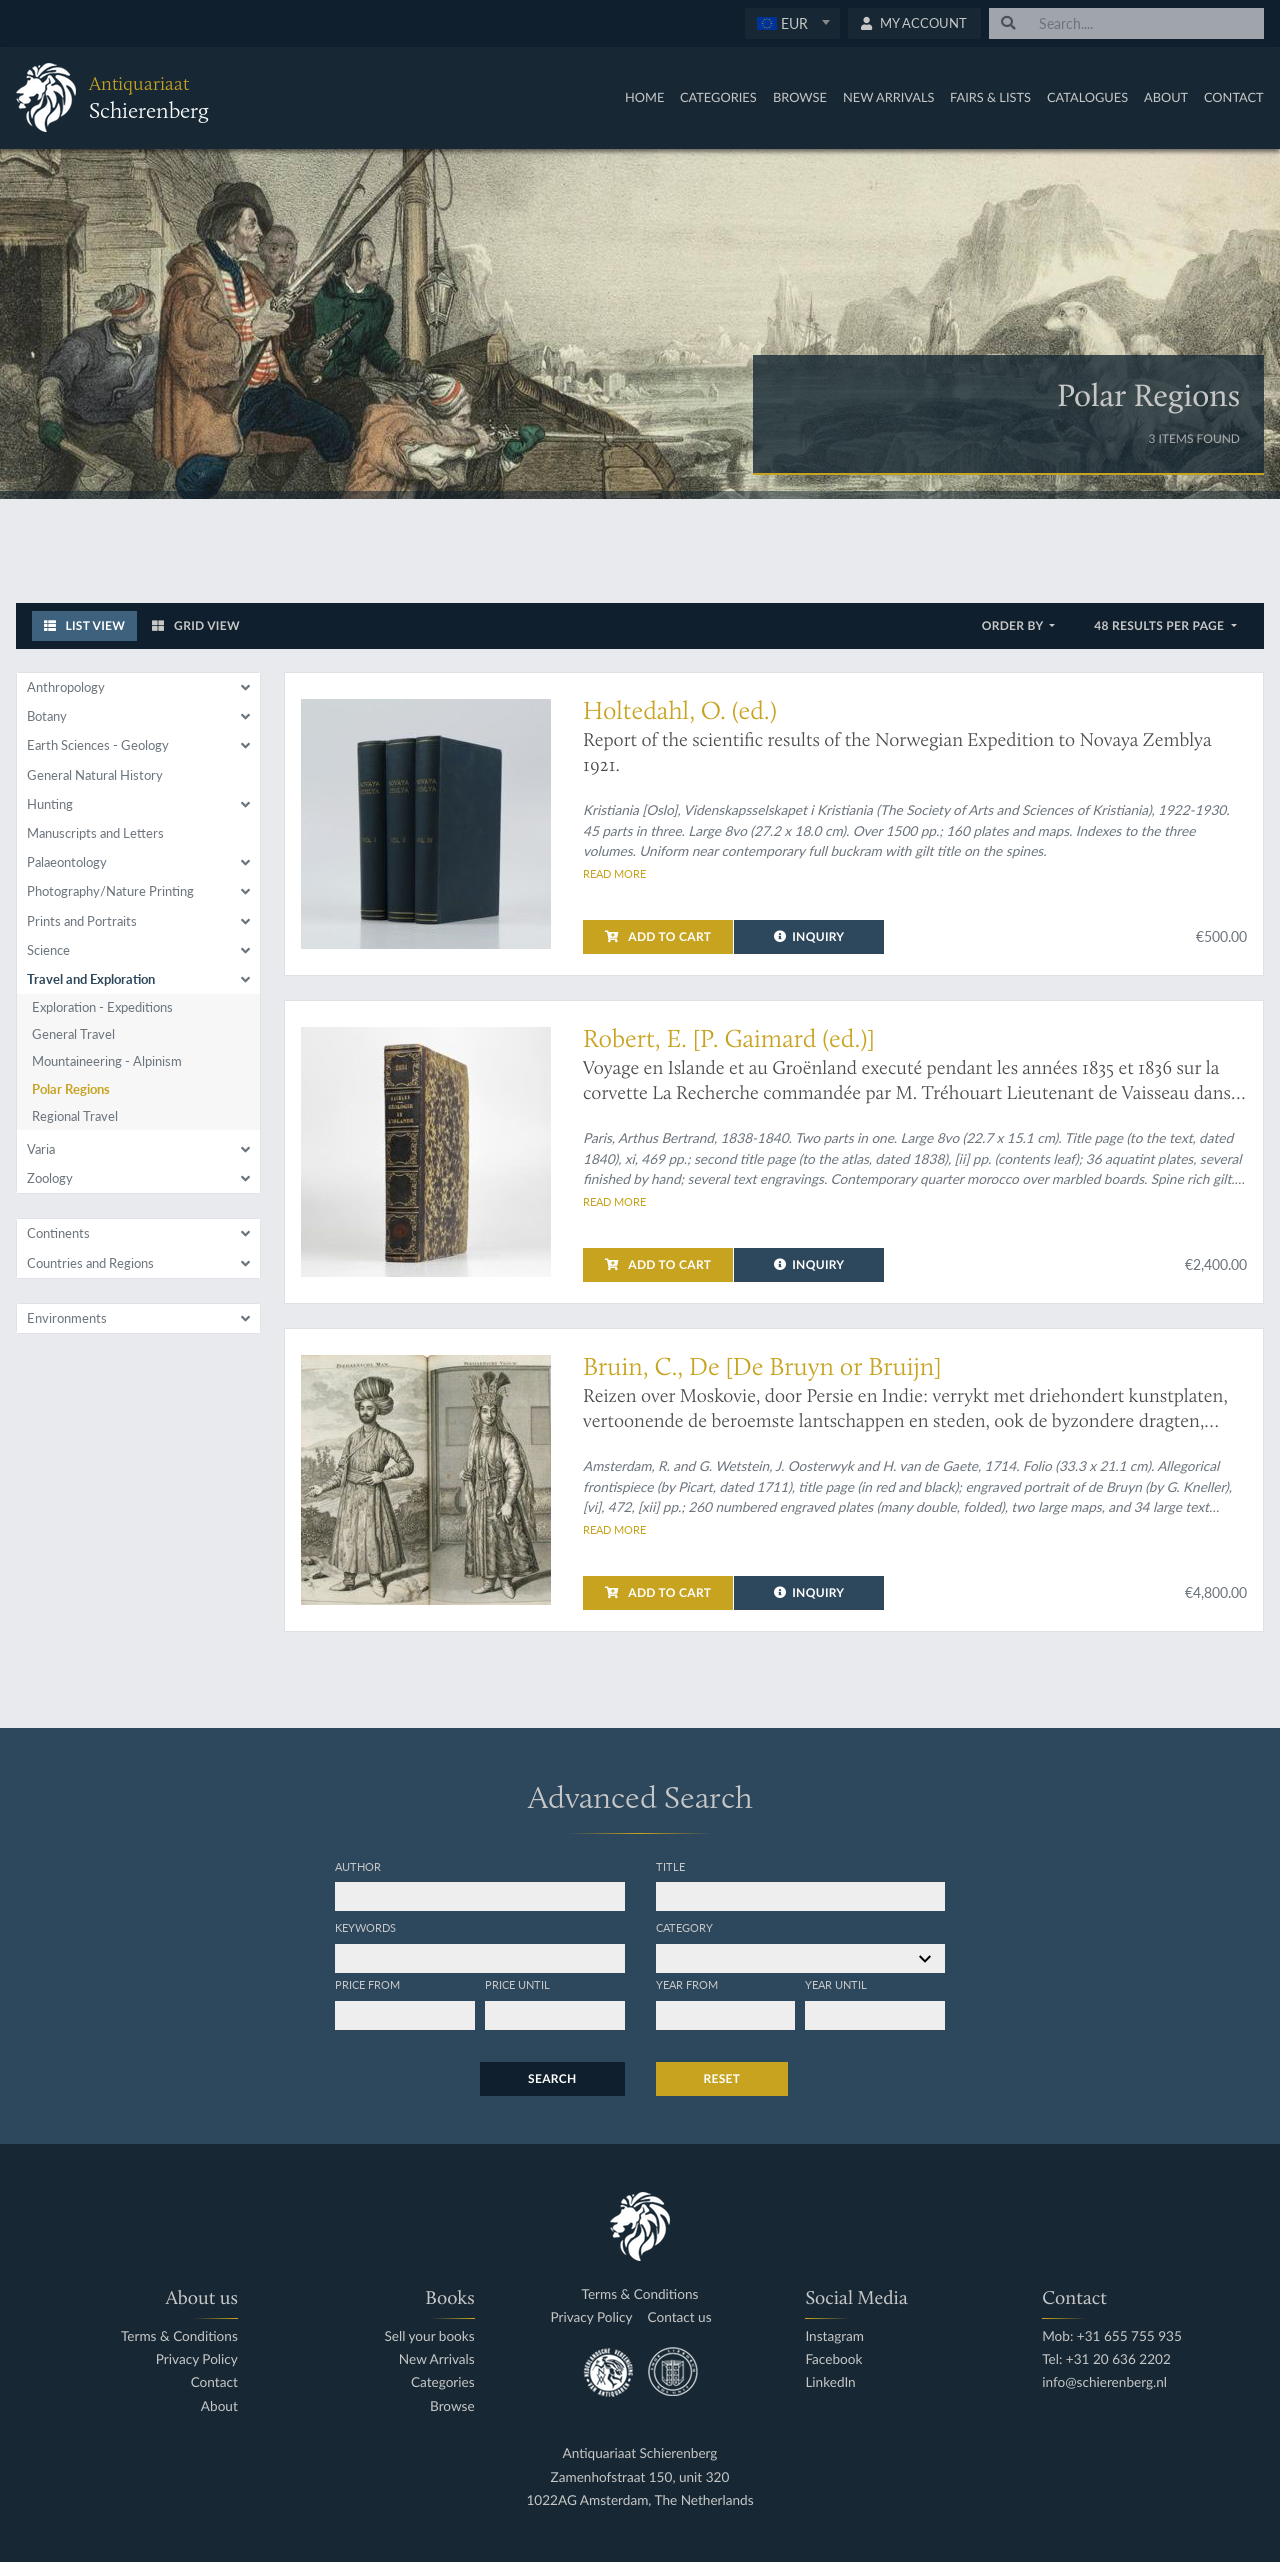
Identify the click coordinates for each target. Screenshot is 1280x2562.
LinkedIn (830, 2382)
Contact (1234, 97)
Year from (687, 1984)
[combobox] (792, 23)
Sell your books (429, 2336)
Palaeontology (67, 862)
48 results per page (1160, 625)
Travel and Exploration (91, 979)
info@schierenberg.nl (1104, 2382)
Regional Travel (75, 1116)
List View (85, 625)
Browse (800, 97)
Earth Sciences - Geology (98, 745)
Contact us (680, 2317)
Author (358, 1866)
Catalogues (1087, 97)
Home (644, 97)
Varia (41, 1149)
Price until (517, 1984)
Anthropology (66, 687)
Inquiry (809, 936)
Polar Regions (71, 1089)
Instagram (834, 2336)
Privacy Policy (197, 2359)
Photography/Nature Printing (110, 891)
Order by (1014, 625)
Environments (67, 1318)
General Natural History (95, 775)
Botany (47, 716)
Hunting (50, 804)
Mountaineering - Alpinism (107, 1061)
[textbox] (791, 23)
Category (684, 1927)
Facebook (833, 2359)
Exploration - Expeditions (102, 1007)
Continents (58, 1233)
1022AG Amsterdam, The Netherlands (639, 2500)
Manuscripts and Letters (95, 833)
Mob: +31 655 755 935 (1112, 2336)
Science (48, 950)
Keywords (365, 1927)
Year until (836, 1984)
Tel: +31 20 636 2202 (1106, 2359)
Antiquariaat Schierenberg (640, 2453)
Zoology (50, 1178)
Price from (367, 1984)
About (1166, 97)
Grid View (196, 625)
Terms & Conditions (179, 2336)
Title (670, 1866)
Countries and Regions (90, 1263)
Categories (718, 97)
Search (552, 2078)
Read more (614, 873)
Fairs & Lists (990, 97)
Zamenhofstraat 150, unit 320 (640, 2477)
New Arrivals (889, 97)
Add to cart (658, 936)
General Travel (73, 1034)
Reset (722, 2078)
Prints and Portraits (82, 921)
